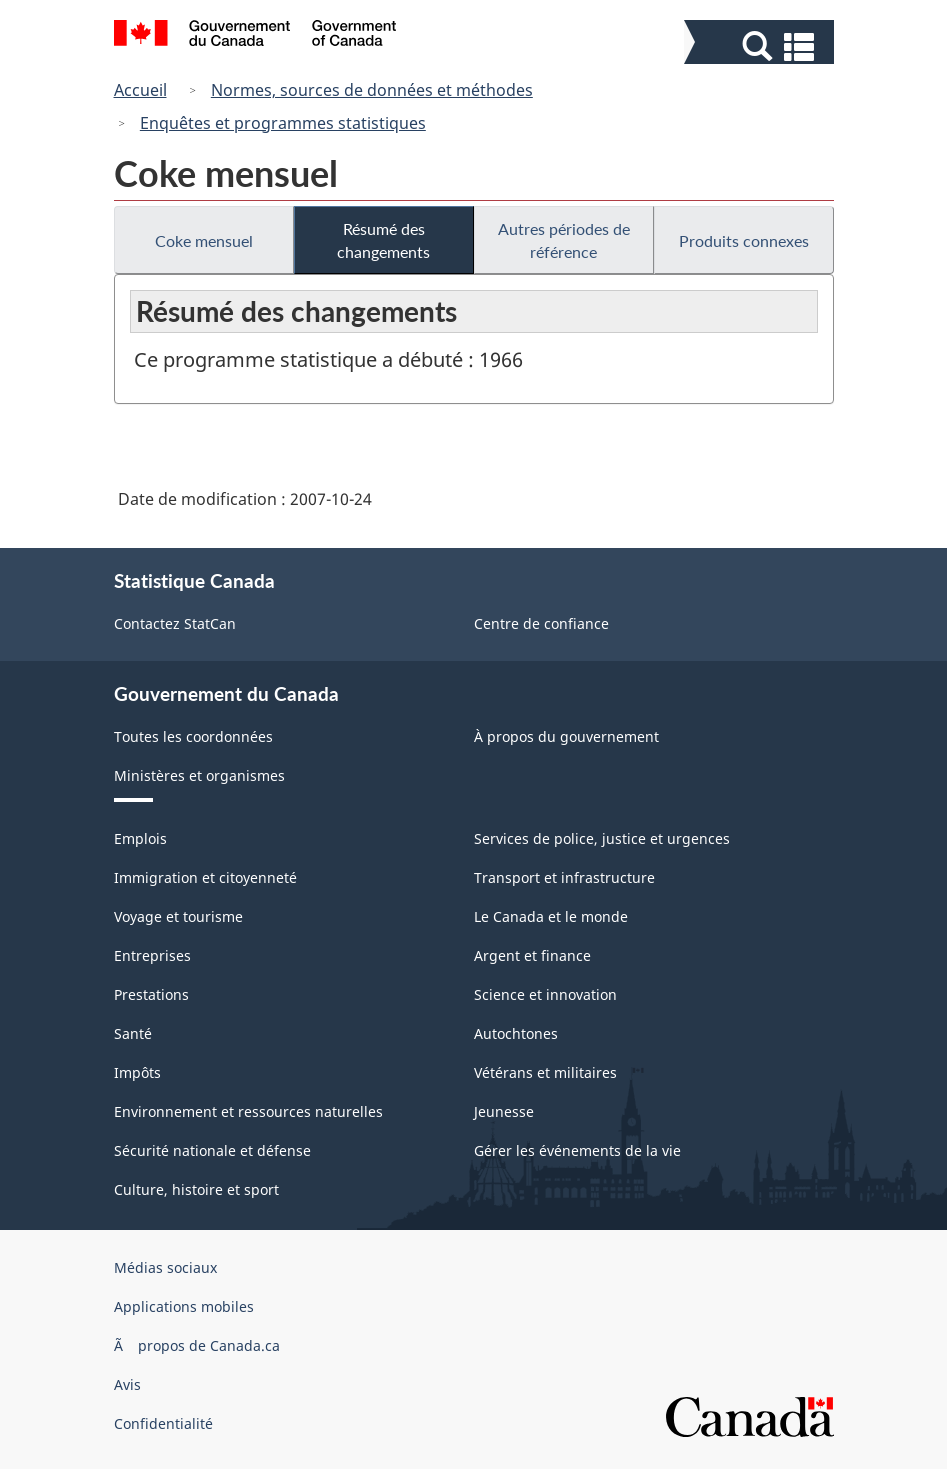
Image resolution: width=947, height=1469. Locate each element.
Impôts (137, 1072)
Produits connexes (744, 240)
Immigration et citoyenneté (205, 877)
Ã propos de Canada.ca (197, 1345)
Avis (127, 1384)
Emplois (140, 838)
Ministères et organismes (199, 775)
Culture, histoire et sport (196, 1189)
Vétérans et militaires (545, 1072)
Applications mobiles (184, 1306)
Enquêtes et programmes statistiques (283, 123)
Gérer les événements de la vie (577, 1150)
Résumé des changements (383, 240)
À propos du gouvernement (566, 736)
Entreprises (152, 955)
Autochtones (516, 1033)
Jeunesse (504, 1111)
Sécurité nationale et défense (212, 1150)
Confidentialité (163, 1423)
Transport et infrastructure (564, 877)
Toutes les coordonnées (193, 736)
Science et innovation (545, 994)
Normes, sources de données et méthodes (372, 90)
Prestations (151, 994)
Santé (133, 1033)
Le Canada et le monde (551, 916)
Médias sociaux (165, 1267)
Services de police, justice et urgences (602, 838)
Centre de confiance (541, 623)
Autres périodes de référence (564, 240)
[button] (761, 46)
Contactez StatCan (175, 623)
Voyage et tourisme (178, 916)
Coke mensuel (204, 240)
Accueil (140, 90)
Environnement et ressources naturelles (248, 1111)
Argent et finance (532, 955)
